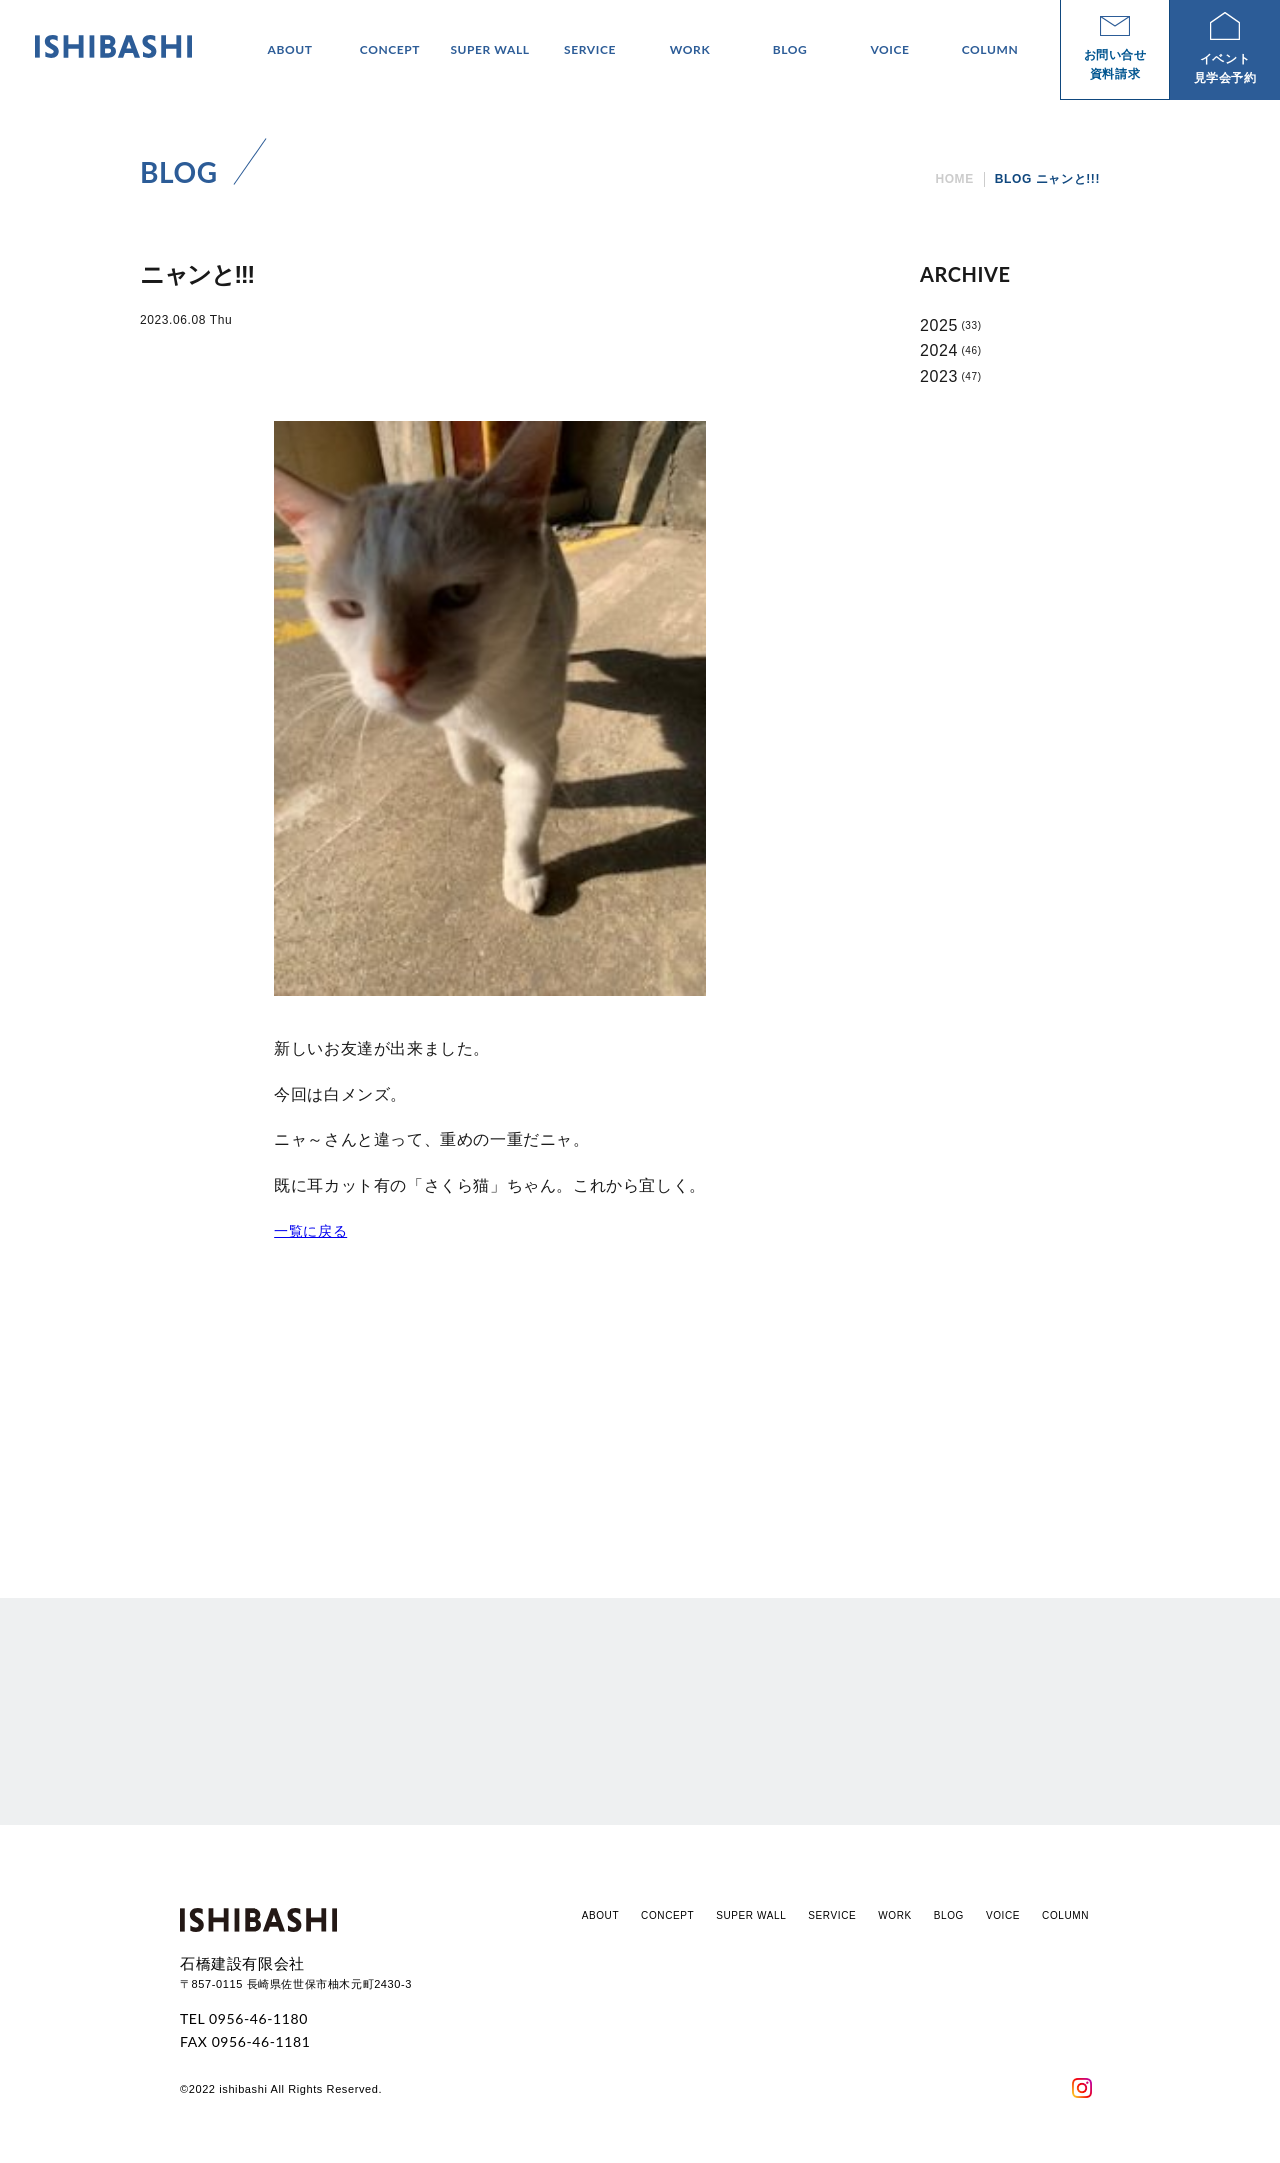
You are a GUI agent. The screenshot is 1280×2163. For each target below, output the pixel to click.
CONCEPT (667, 1915)
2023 (939, 376)
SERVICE (832, 1915)
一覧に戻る (310, 1231)
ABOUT (600, 1915)
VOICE (1003, 1915)
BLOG (949, 1915)
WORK (895, 1915)
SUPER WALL (751, 1915)
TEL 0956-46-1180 (244, 2018)
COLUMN (1065, 1915)
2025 (939, 325)
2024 (939, 350)
